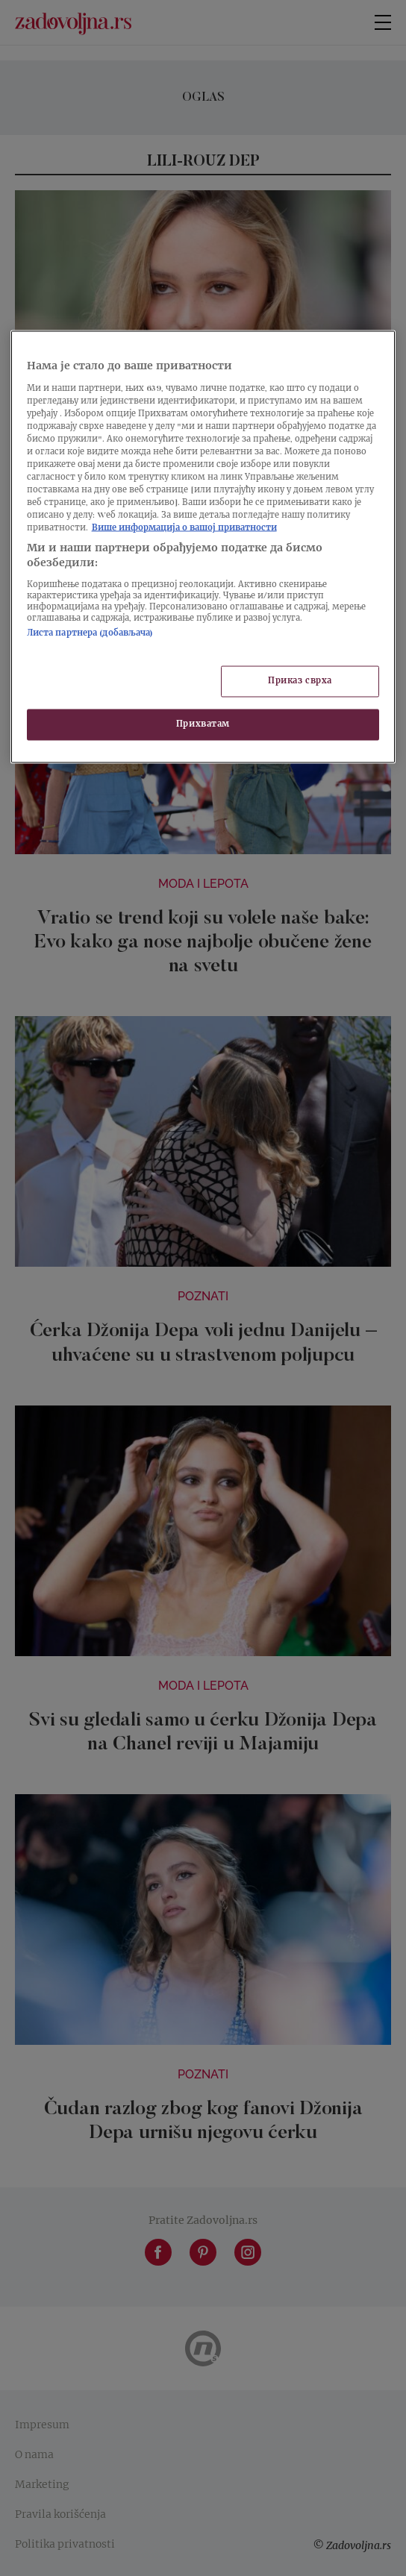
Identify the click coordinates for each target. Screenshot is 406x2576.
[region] (203, 546)
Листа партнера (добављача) (90, 634)
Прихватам (203, 724)
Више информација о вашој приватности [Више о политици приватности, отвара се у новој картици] (184, 528)
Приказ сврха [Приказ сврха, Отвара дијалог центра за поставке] (300, 681)
